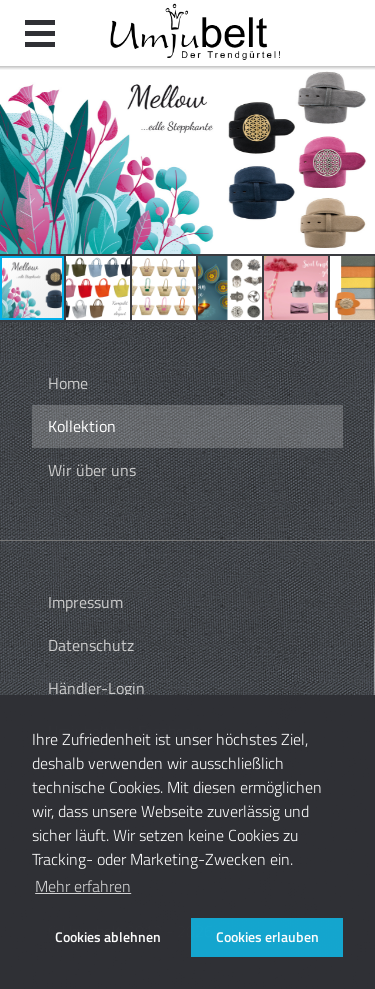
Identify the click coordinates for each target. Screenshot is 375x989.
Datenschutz (91, 645)
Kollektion (82, 426)
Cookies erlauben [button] (267, 937)
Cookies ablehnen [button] (108, 937)
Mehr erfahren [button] (83, 886)
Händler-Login (96, 688)
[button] (18, 160)
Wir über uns (92, 470)
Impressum (85, 602)
